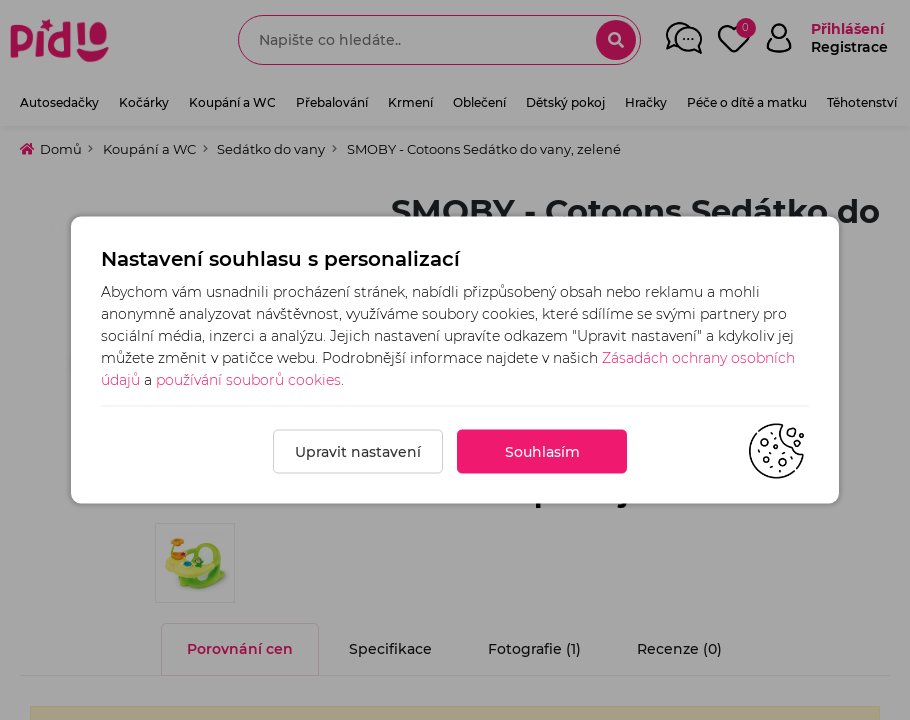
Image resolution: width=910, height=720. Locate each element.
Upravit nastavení (358, 452)
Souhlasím (542, 452)
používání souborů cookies (248, 380)
